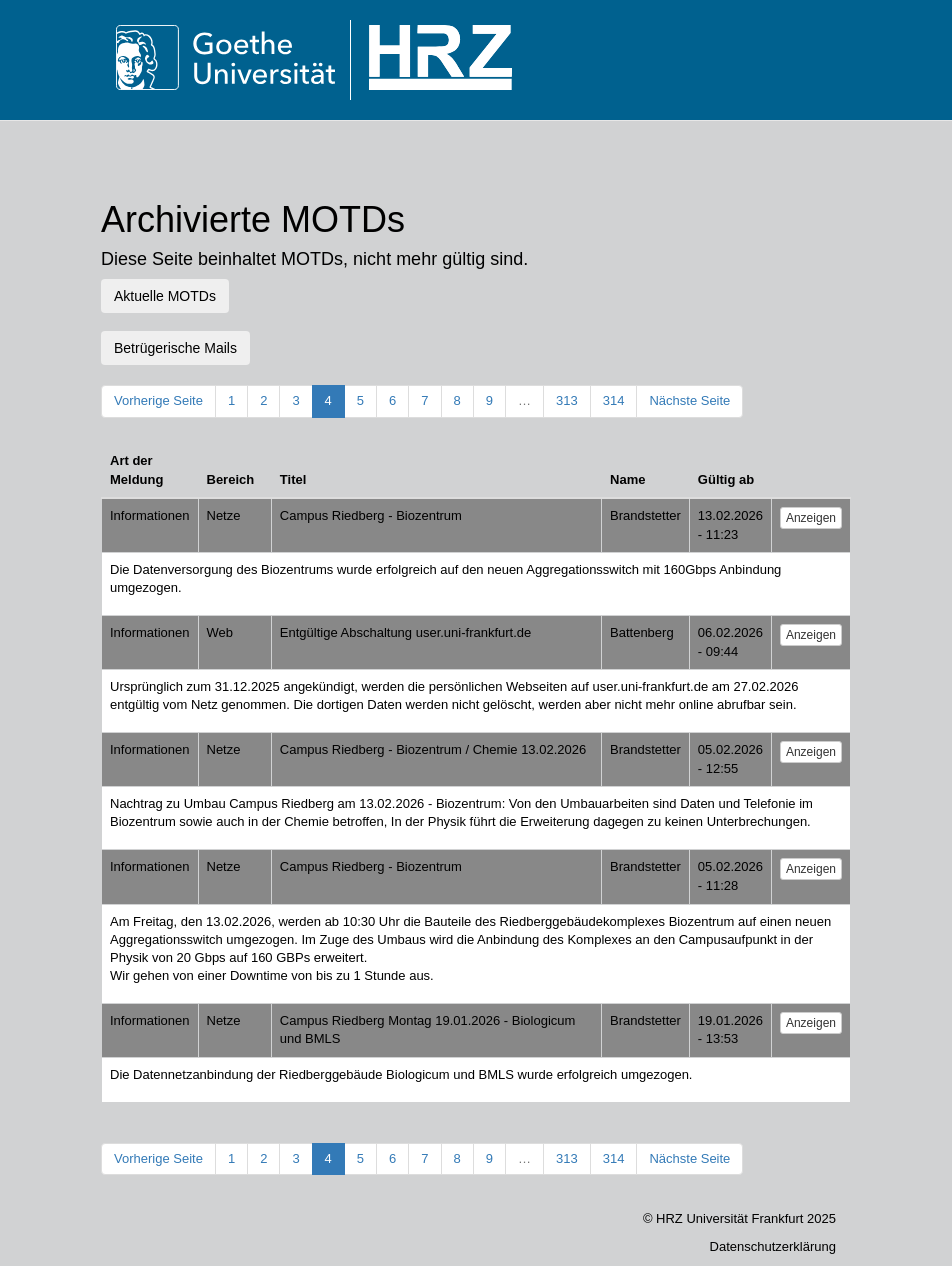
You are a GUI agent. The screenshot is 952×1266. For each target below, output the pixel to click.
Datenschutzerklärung (773, 1246)
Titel (293, 479)
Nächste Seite (689, 400)
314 (614, 400)
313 (567, 400)
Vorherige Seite (158, 400)
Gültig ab (726, 479)
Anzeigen (811, 518)
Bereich (231, 479)
